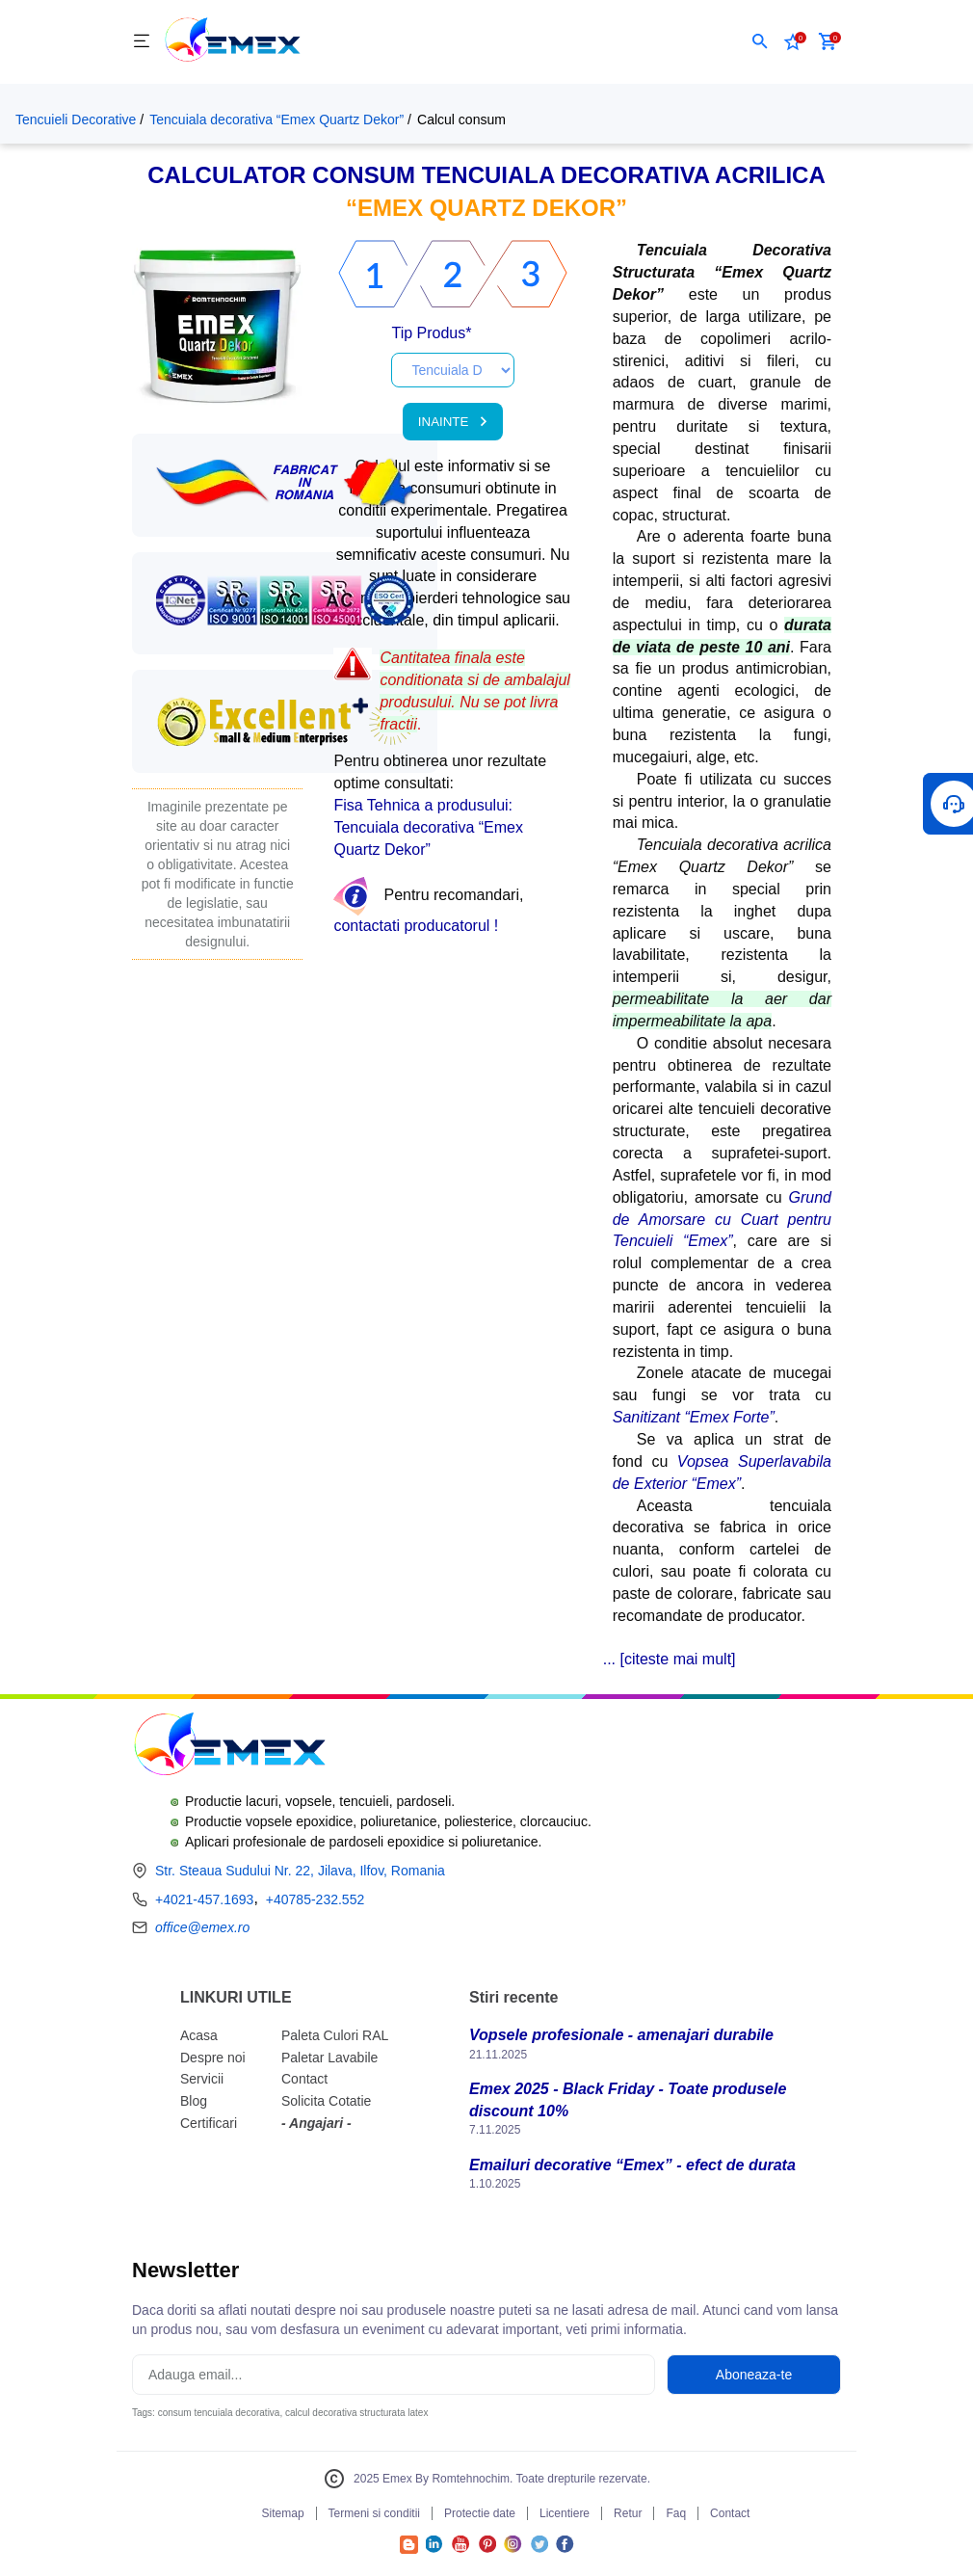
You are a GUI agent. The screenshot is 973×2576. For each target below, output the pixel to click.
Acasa (199, 2035)
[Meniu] (141, 42)
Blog (193, 2101)
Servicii (202, 2078)
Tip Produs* (431, 333)
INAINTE (453, 421)
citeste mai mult (677, 1659)
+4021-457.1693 (204, 1899)
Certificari (208, 2123)
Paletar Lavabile (329, 2057)
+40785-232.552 (315, 1899)
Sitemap (283, 2513)
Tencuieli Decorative (75, 119)
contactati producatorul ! (415, 925)
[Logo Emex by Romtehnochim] (229, 1747)
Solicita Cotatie (326, 2101)
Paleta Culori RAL (334, 2035)
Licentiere (564, 2513)
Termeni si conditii (374, 2513)
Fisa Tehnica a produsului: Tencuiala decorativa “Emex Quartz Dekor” (428, 827)
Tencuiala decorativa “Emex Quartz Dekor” (276, 119)
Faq (676, 2513)
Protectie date (479, 2513)
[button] (760, 41)
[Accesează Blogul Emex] (409, 2548)
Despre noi (213, 2057)
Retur (628, 2513)
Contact (304, 2078)
